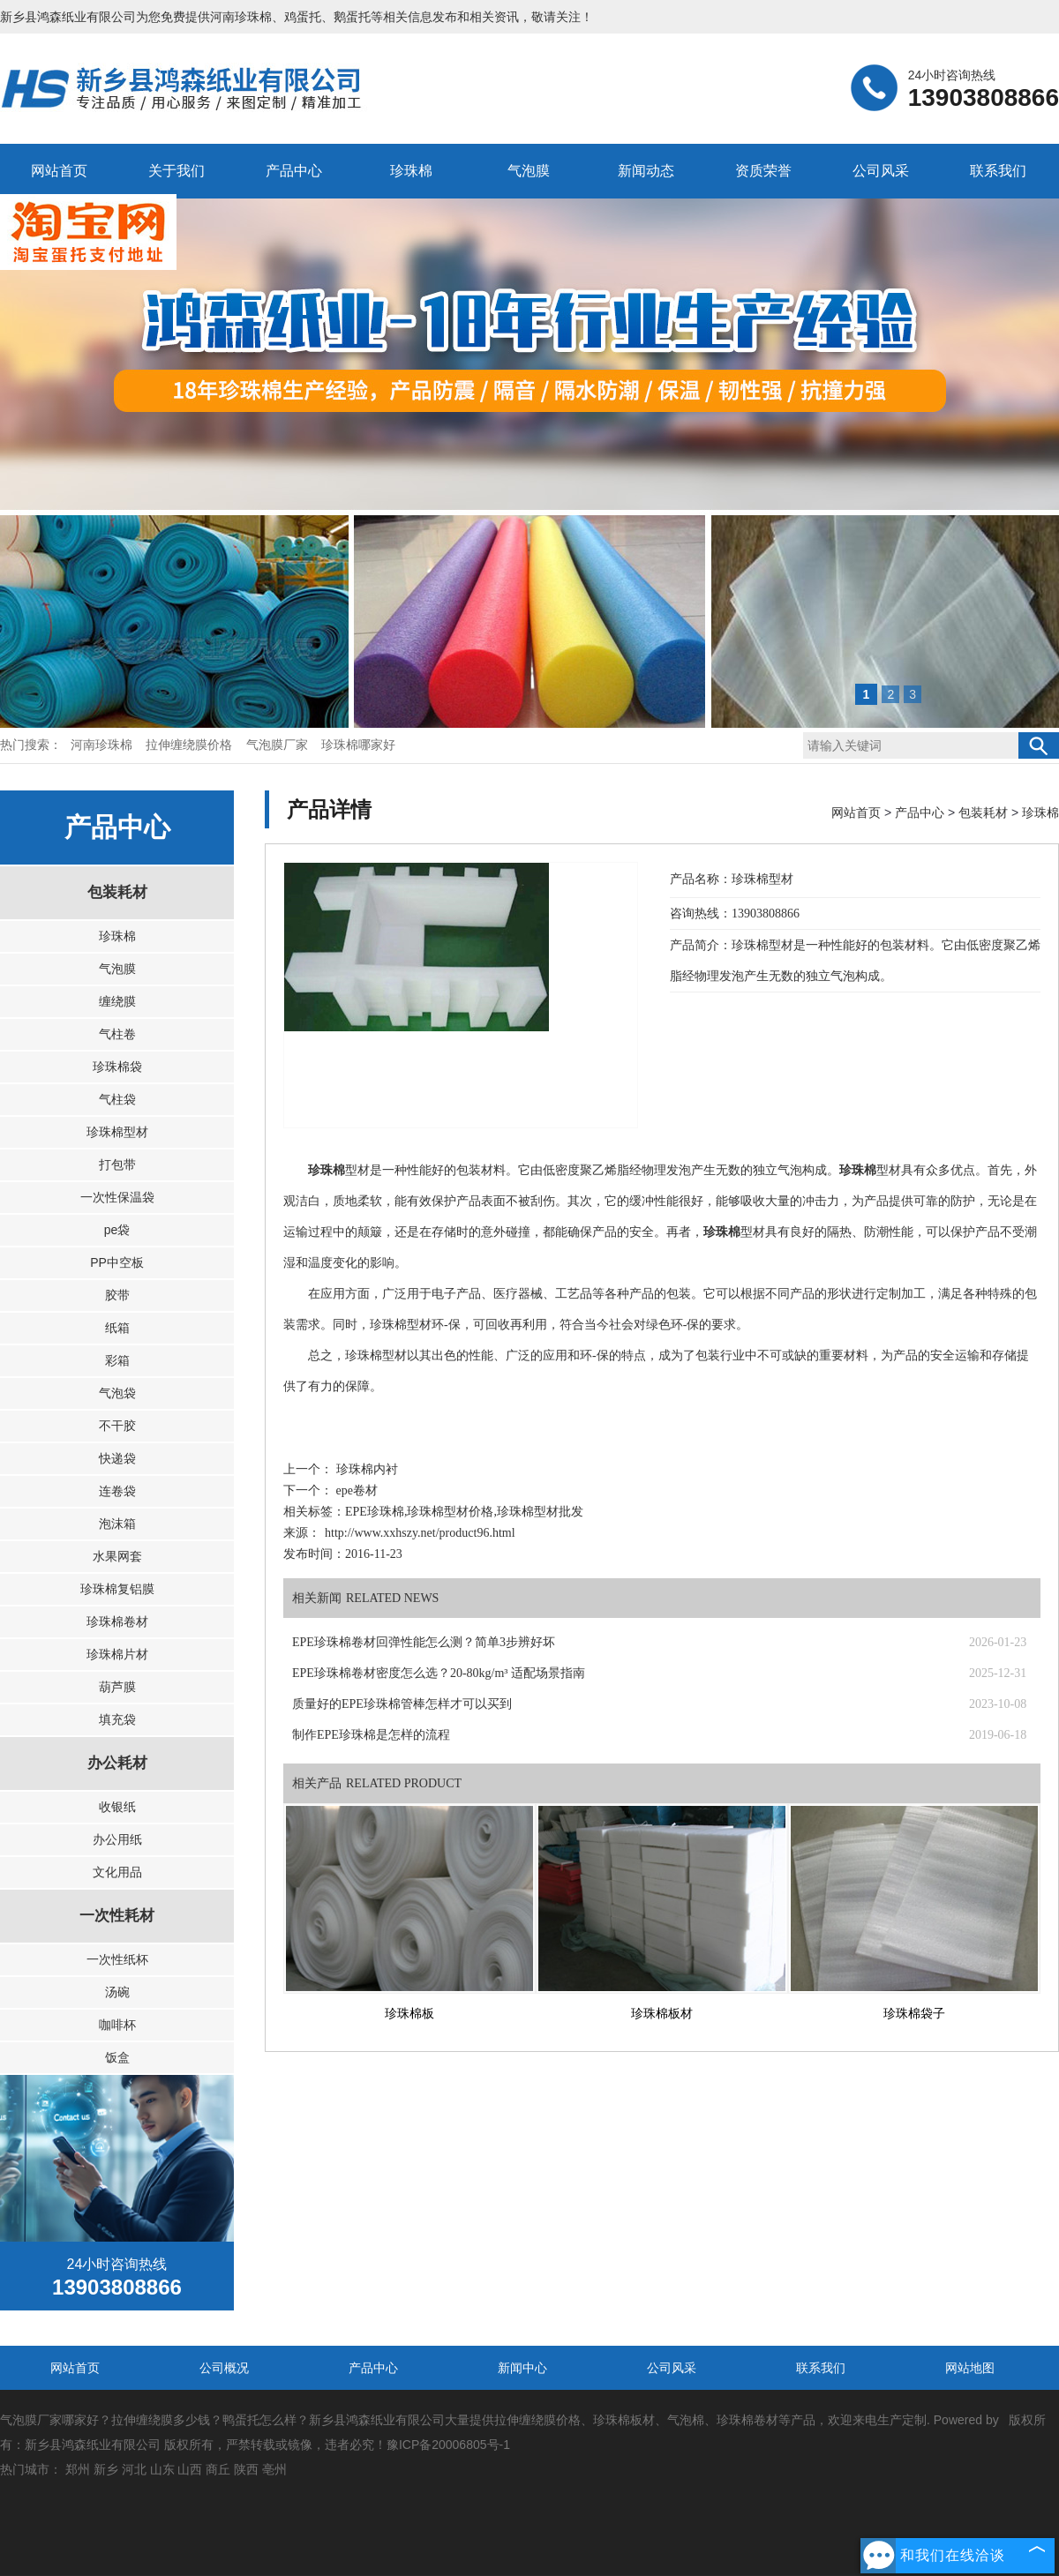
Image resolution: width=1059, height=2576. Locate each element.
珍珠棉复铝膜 (117, 1589)
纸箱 (117, 1328)
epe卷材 (355, 1490)
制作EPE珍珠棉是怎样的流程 (371, 1734)
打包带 (117, 1164)
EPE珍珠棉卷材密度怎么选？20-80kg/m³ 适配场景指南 (438, 1673)
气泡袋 (117, 1393)
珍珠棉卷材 (117, 1621)
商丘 (218, 2469)
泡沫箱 (117, 1523)
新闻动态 (646, 170)
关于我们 (176, 170)
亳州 (274, 2469)
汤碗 (117, 1992)
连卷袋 (117, 1491)
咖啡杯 (117, 2025)
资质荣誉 (763, 170)
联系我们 (998, 170)
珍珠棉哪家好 (358, 745)
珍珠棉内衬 (365, 1469)
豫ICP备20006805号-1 (448, 2444)
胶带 (117, 1295)
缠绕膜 (117, 1001)
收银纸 (117, 1807)
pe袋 (117, 1230)
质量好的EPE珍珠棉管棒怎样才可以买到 (402, 1704)
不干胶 (117, 1426)
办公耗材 (117, 1763)
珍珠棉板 (409, 2013)
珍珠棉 (411, 170)
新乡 (106, 2469)
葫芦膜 (117, 1687)
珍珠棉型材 (117, 1132)
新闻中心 (522, 2368)
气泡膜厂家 (279, 745)
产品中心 (294, 170)
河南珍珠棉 (241, 17)
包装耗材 (117, 892)
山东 (162, 2469)
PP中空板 (117, 1262)
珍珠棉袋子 (914, 2013)
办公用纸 (117, 1839)
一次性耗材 (116, 1915)
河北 (134, 2469)
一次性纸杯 (117, 1959)
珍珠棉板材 (662, 2013)
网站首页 (59, 170)
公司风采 (880, 170)
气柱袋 (117, 1099)
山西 (189, 2469)
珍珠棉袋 (117, 1067)
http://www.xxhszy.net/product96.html (420, 1532)
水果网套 (117, 1556)
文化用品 (117, 1872)
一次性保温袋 (117, 1197)
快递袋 (117, 1458)
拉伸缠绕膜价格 (191, 745)
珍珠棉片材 (117, 1654)
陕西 (246, 2469)
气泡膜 (528, 170)
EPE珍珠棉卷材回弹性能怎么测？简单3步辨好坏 (423, 1642)
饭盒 (117, 2057)
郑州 (77, 2469)
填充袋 (117, 1719)
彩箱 (117, 1360)
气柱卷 (117, 1034)
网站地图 (970, 2368)
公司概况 (224, 2368)
